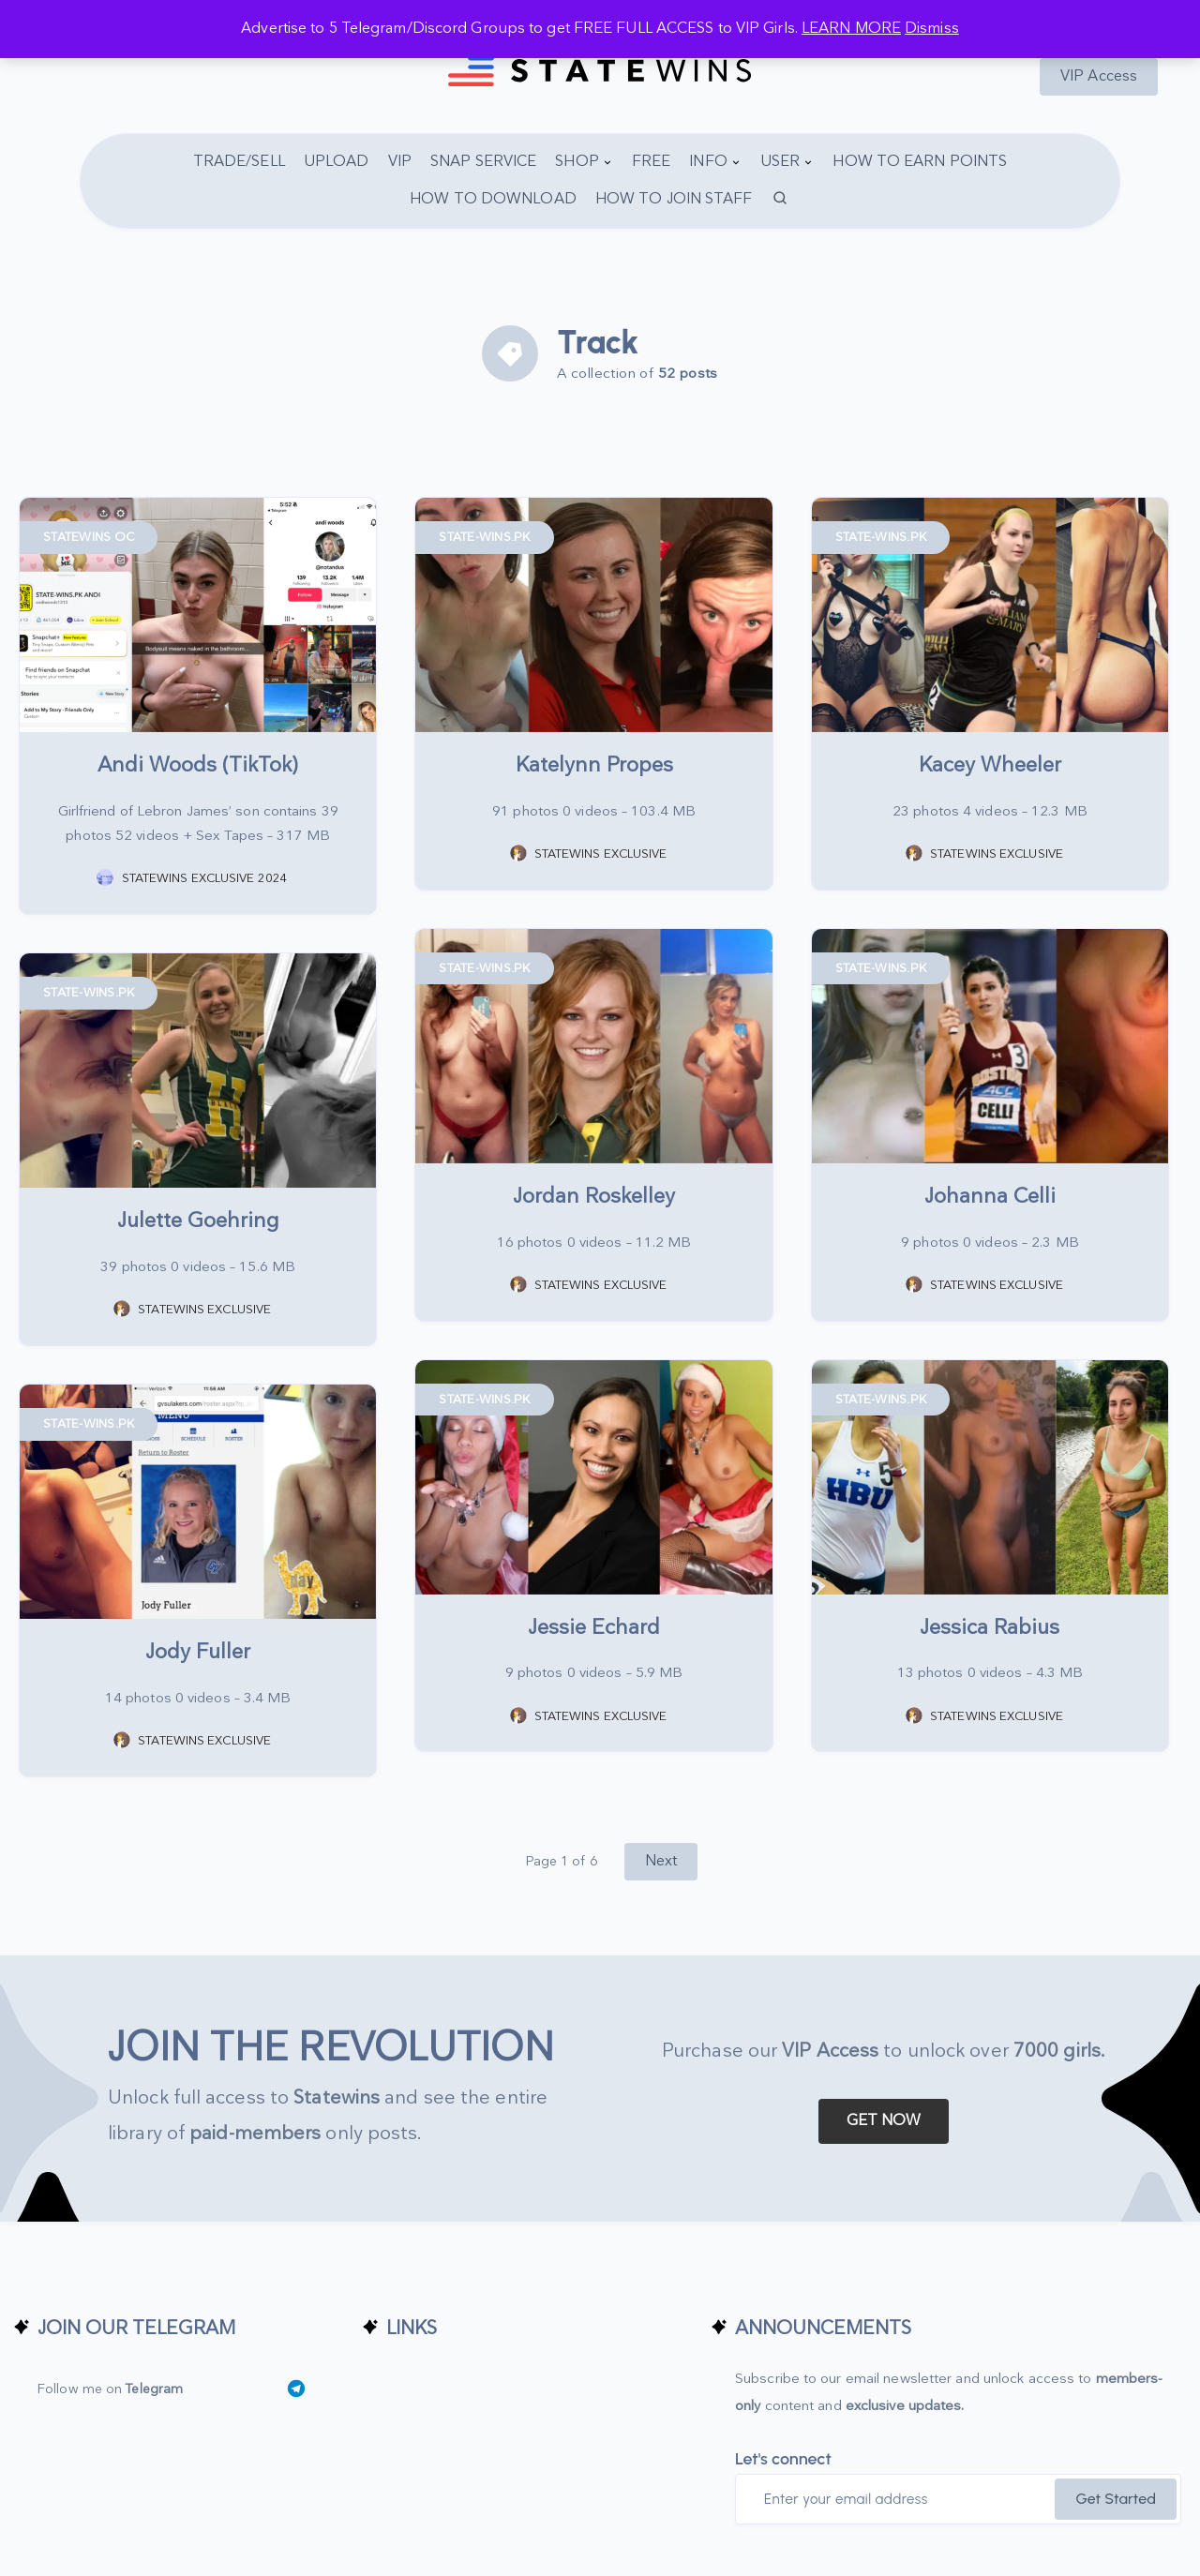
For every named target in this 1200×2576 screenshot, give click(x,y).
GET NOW (884, 2121)
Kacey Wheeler (990, 765)
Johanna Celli (990, 1196)
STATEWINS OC (88, 537)
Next (661, 1861)
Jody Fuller (197, 1652)
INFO (708, 162)
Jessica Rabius (989, 1627)
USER (780, 162)
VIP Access (1098, 76)
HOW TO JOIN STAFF (674, 199)
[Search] (781, 199)
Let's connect (783, 2459)
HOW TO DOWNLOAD (493, 199)
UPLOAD (336, 162)
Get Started (1115, 2499)
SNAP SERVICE (483, 162)
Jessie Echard (594, 1627)
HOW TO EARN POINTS (919, 162)
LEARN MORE (851, 28)
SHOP (576, 162)
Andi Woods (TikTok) (198, 765)
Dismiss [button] (932, 28)
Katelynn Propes (594, 765)
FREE (651, 162)
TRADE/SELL (239, 162)
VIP (400, 162)
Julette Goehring (198, 1221)
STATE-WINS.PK (484, 537)
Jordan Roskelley (594, 1196)
